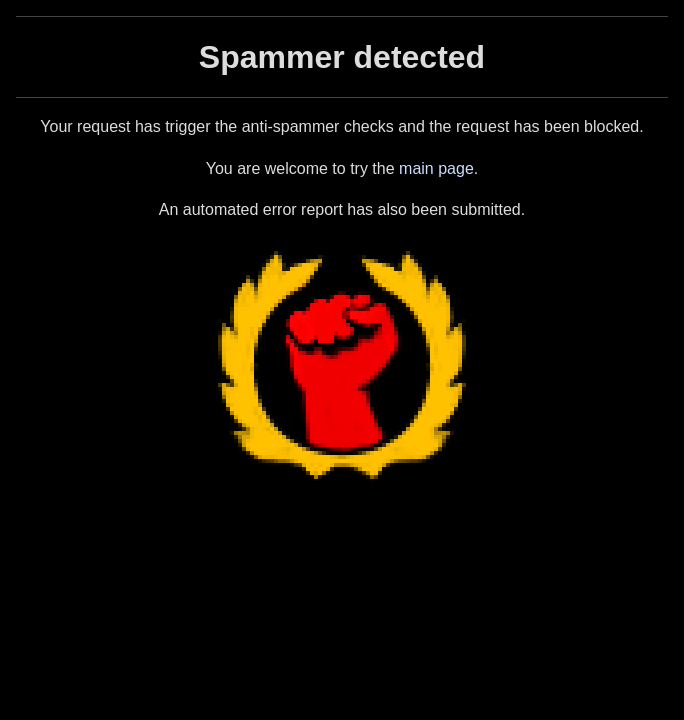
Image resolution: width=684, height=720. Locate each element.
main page (436, 168)
